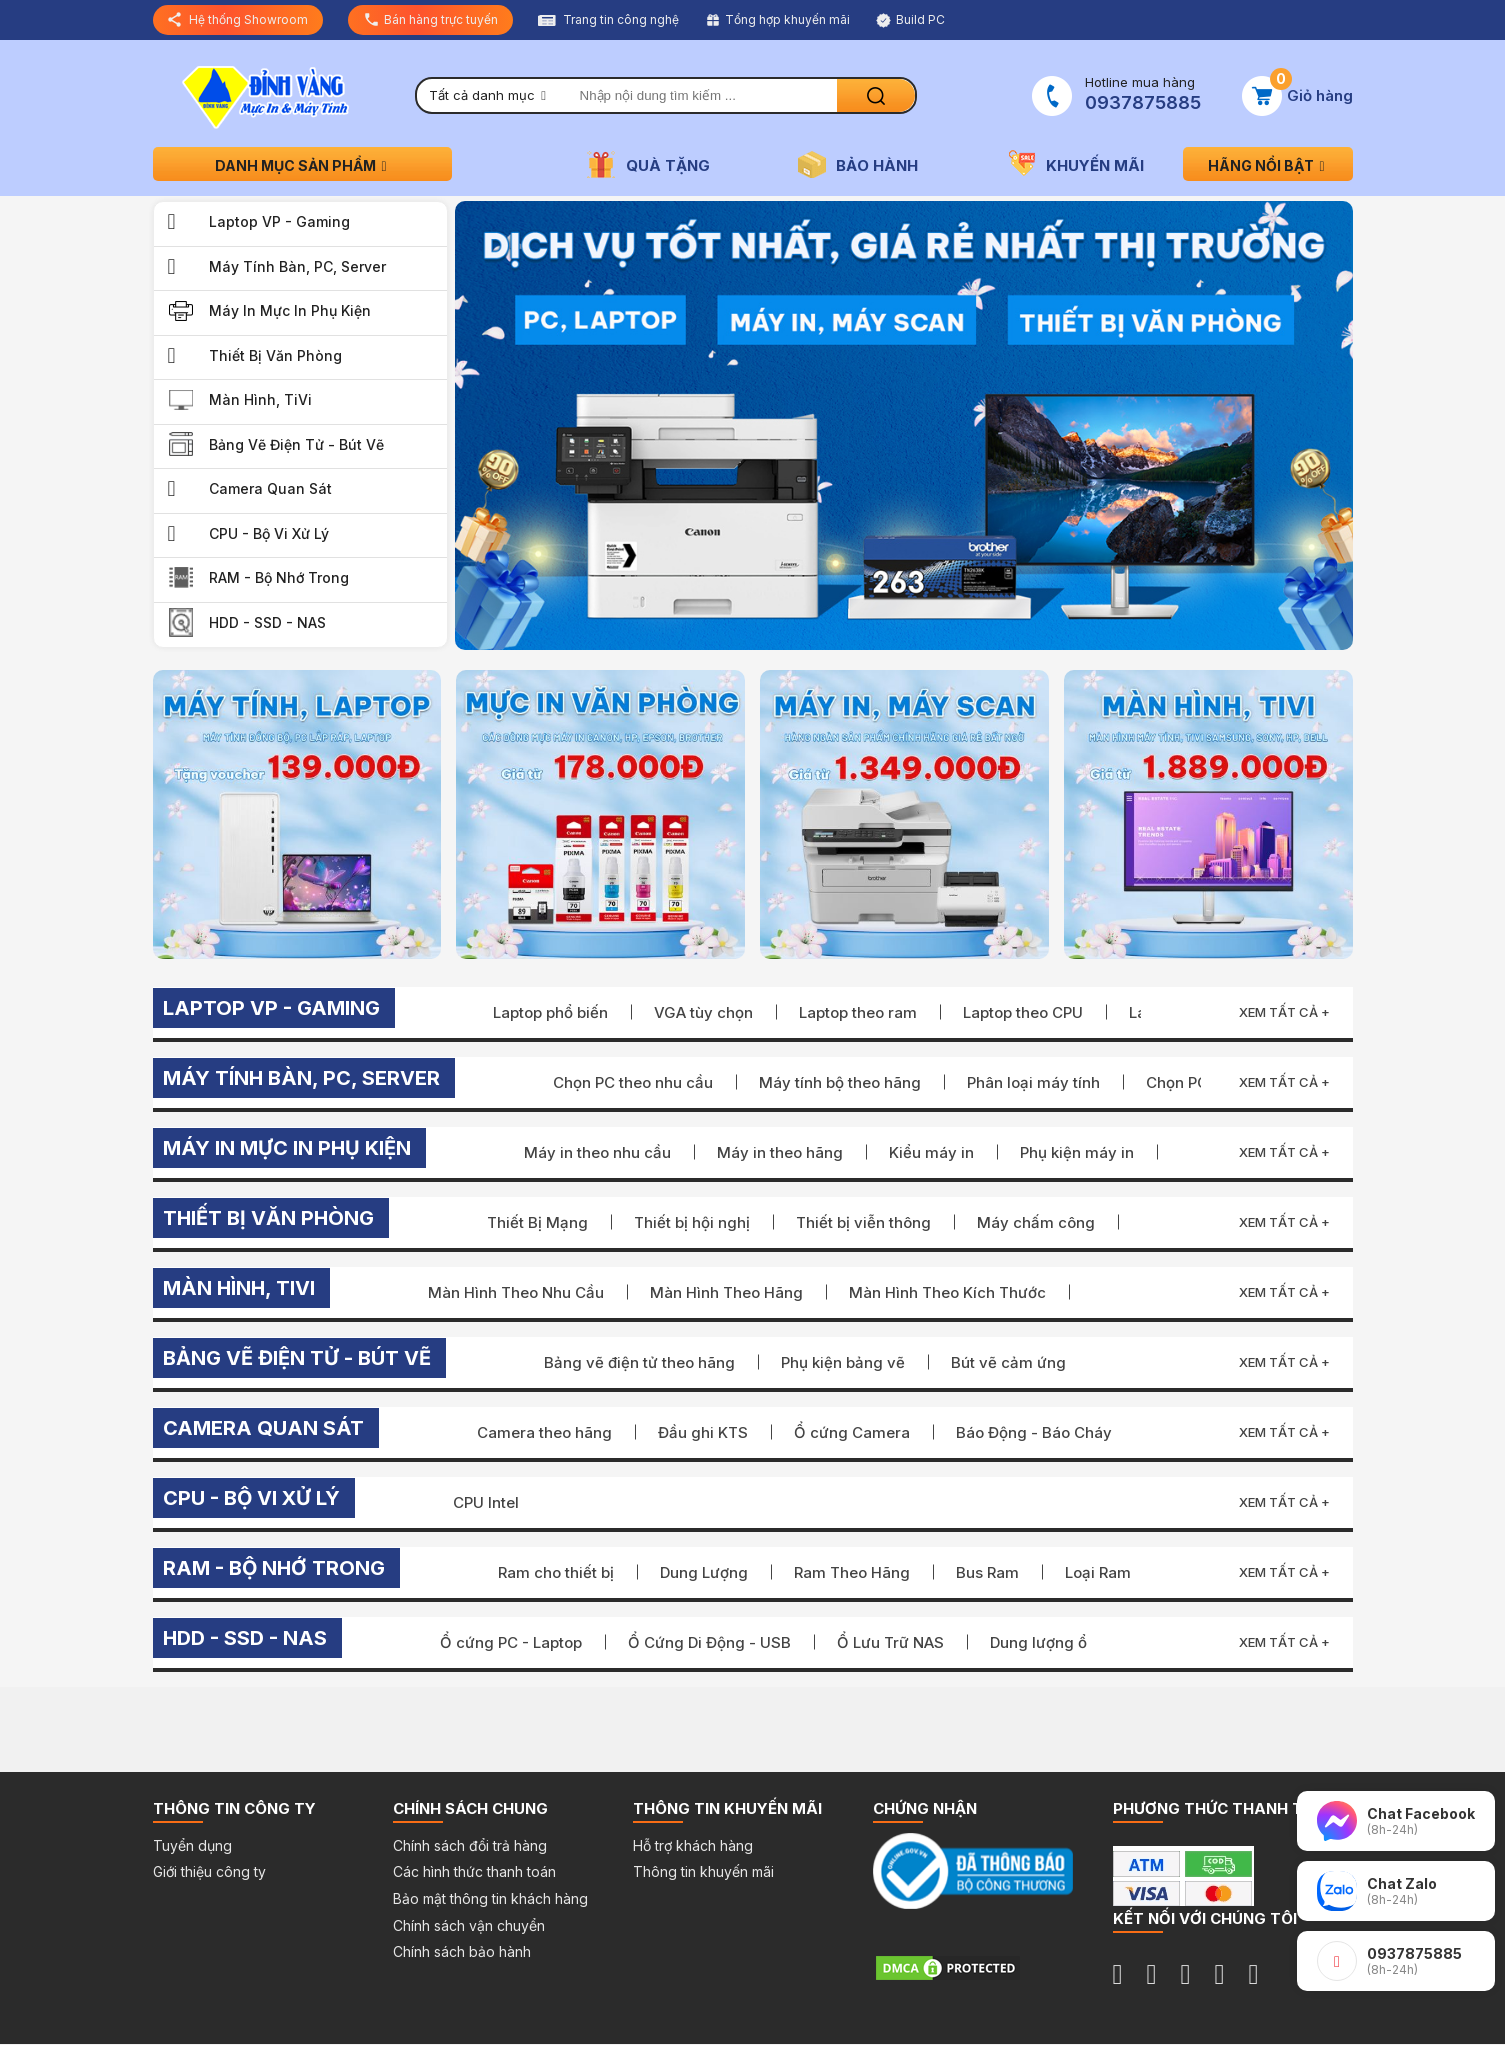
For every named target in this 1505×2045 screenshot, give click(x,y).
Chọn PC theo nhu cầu (633, 1082)
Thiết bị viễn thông (863, 1222)
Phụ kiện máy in (1077, 1152)
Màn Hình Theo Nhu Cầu (516, 1292)
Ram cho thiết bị (556, 1572)
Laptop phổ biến (550, 1012)
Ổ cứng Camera (852, 1432)
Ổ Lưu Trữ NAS (890, 1642)
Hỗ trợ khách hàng (693, 1845)
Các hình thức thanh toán (474, 1871)
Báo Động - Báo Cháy (1034, 1432)
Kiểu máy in (931, 1152)
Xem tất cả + (1284, 1012)
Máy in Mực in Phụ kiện (290, 310)
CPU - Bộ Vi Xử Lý (269, 533)
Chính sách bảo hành (462, 1951)
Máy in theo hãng (780, 1152)
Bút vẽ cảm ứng (1008, 1362)
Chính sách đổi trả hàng (470, 1845)
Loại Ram (1098, 1572)
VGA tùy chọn (703, 1012)
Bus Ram (987, 1572)
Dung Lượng (704, 1572)
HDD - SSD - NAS (267, 622)
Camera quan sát (270, 488)
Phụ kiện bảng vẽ (843, 1362)
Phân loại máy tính (1033, 1082)
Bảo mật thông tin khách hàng (490, 1898)
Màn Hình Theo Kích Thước (947, 1292)
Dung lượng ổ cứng (1059, 1642)
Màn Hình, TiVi (260, 399)
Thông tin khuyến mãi (703, 1871)
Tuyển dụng (192, 1845)
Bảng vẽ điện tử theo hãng (639, 1362)
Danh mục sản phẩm (302, 165)
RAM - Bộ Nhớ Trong (279, 577)
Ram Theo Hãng (852, 1572)
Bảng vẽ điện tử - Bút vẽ (296, 444)
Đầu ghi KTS (703, 1432)
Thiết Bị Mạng (537, 1222)
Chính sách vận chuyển (469, 1925)
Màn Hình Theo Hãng (726, 1292)
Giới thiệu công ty (209, 1871)
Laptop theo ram (858, 1012)
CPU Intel (486, 1502)
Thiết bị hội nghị (692, 1222)
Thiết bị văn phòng (275, 355)
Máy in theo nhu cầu (597, 1152)
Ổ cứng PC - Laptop (511, 1642)
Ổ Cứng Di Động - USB (709, 1642)
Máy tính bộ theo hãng (840, 1082)
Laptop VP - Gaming (279, 221)
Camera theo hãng (544, 1432)
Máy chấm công (1036, 1222)
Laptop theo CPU (1023, 1012)
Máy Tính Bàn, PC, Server (297, 266)
